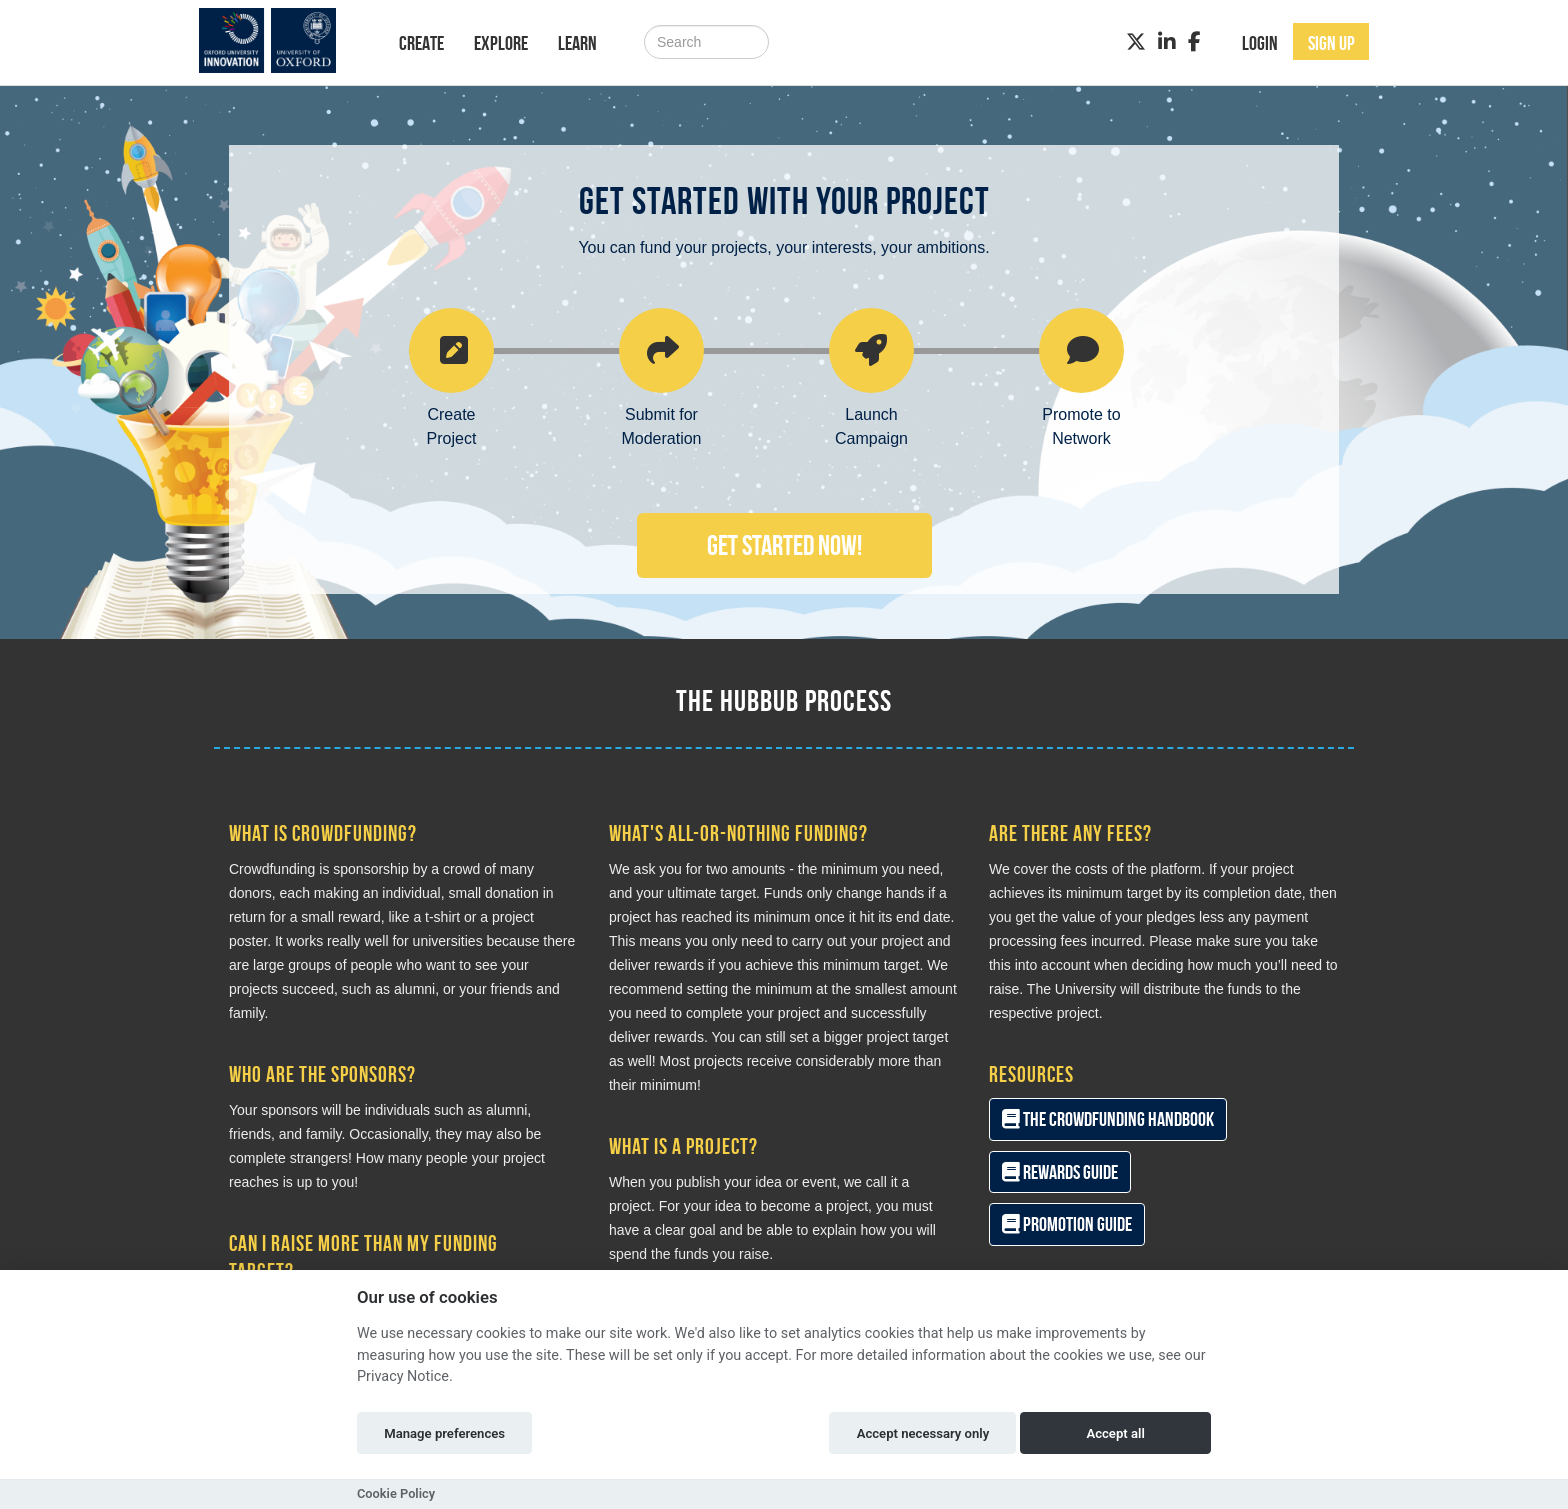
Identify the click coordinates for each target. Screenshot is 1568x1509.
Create (421, 43)
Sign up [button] (1331, 43)
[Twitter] (1136, 42)
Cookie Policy (396, 1493)
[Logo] (280, 40)
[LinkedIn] (1167, 42)
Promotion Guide (1067, 1224)
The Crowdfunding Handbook (1108, 1119)
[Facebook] (1194, 42)
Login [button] (1260, 43)
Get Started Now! (784, 545)
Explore (501, 43)
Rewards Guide (1060, 1172)
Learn (577, 43)
